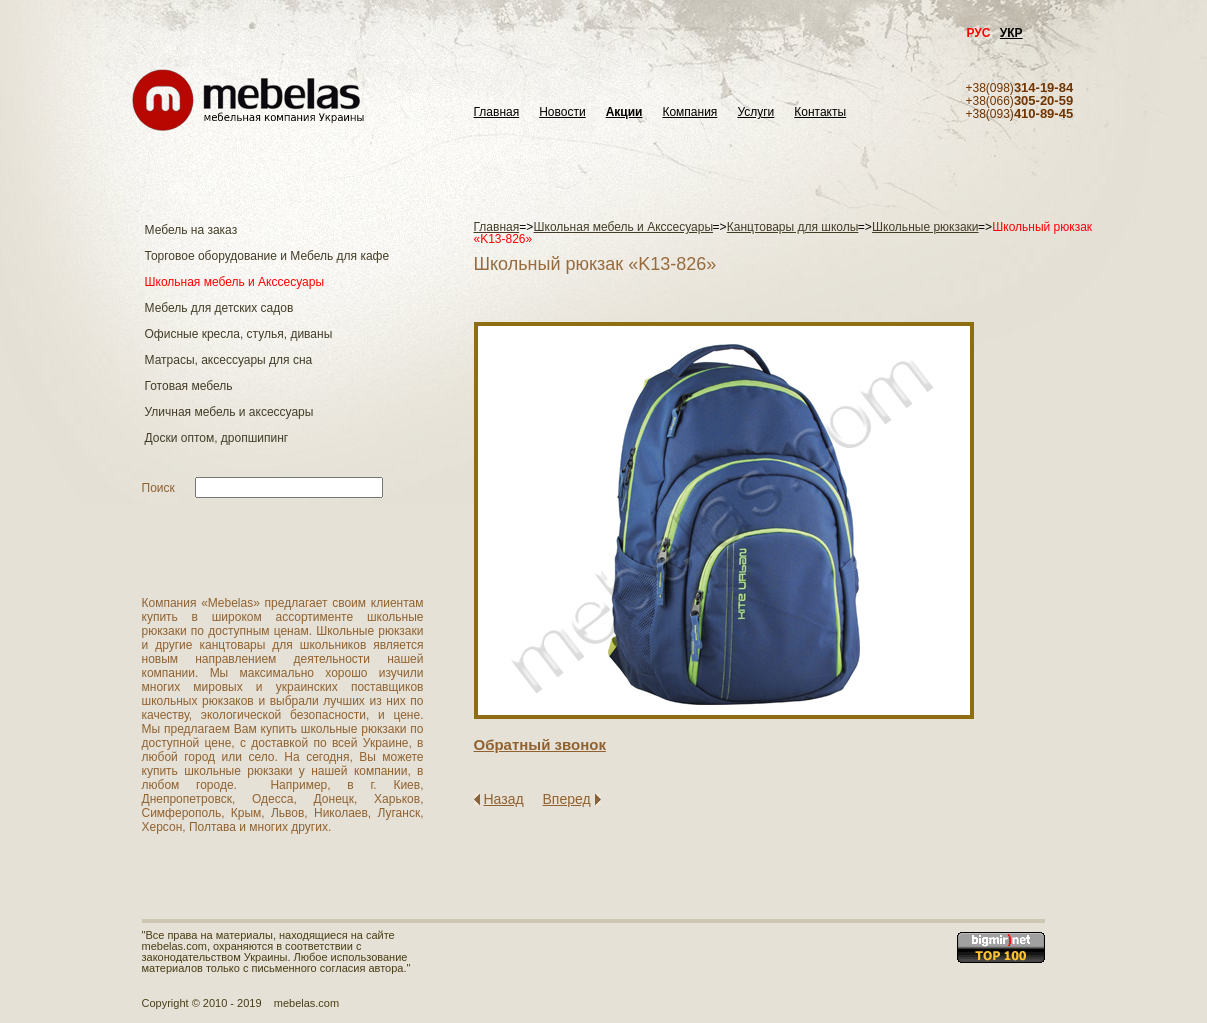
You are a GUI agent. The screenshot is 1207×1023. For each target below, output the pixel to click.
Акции (624, 112)
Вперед (567, 799)
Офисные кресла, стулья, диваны (239, 334)
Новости (562, 112)
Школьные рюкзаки (925, 227)
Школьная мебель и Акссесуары (235, 282)
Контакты (820, 112)
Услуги (755, 112)
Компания (689, 112)
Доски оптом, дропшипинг (217, 438)
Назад (504, 799)
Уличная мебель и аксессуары (229, 412)
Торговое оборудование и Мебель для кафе (267, 256)
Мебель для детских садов (219, 308)
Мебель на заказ (191, 230)
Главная (497, 112)
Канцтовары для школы (793, 227)
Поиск (158, 488)
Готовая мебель (189, 386)
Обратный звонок (540, 744)
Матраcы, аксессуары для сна (229, 360)
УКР (1011, 33)
